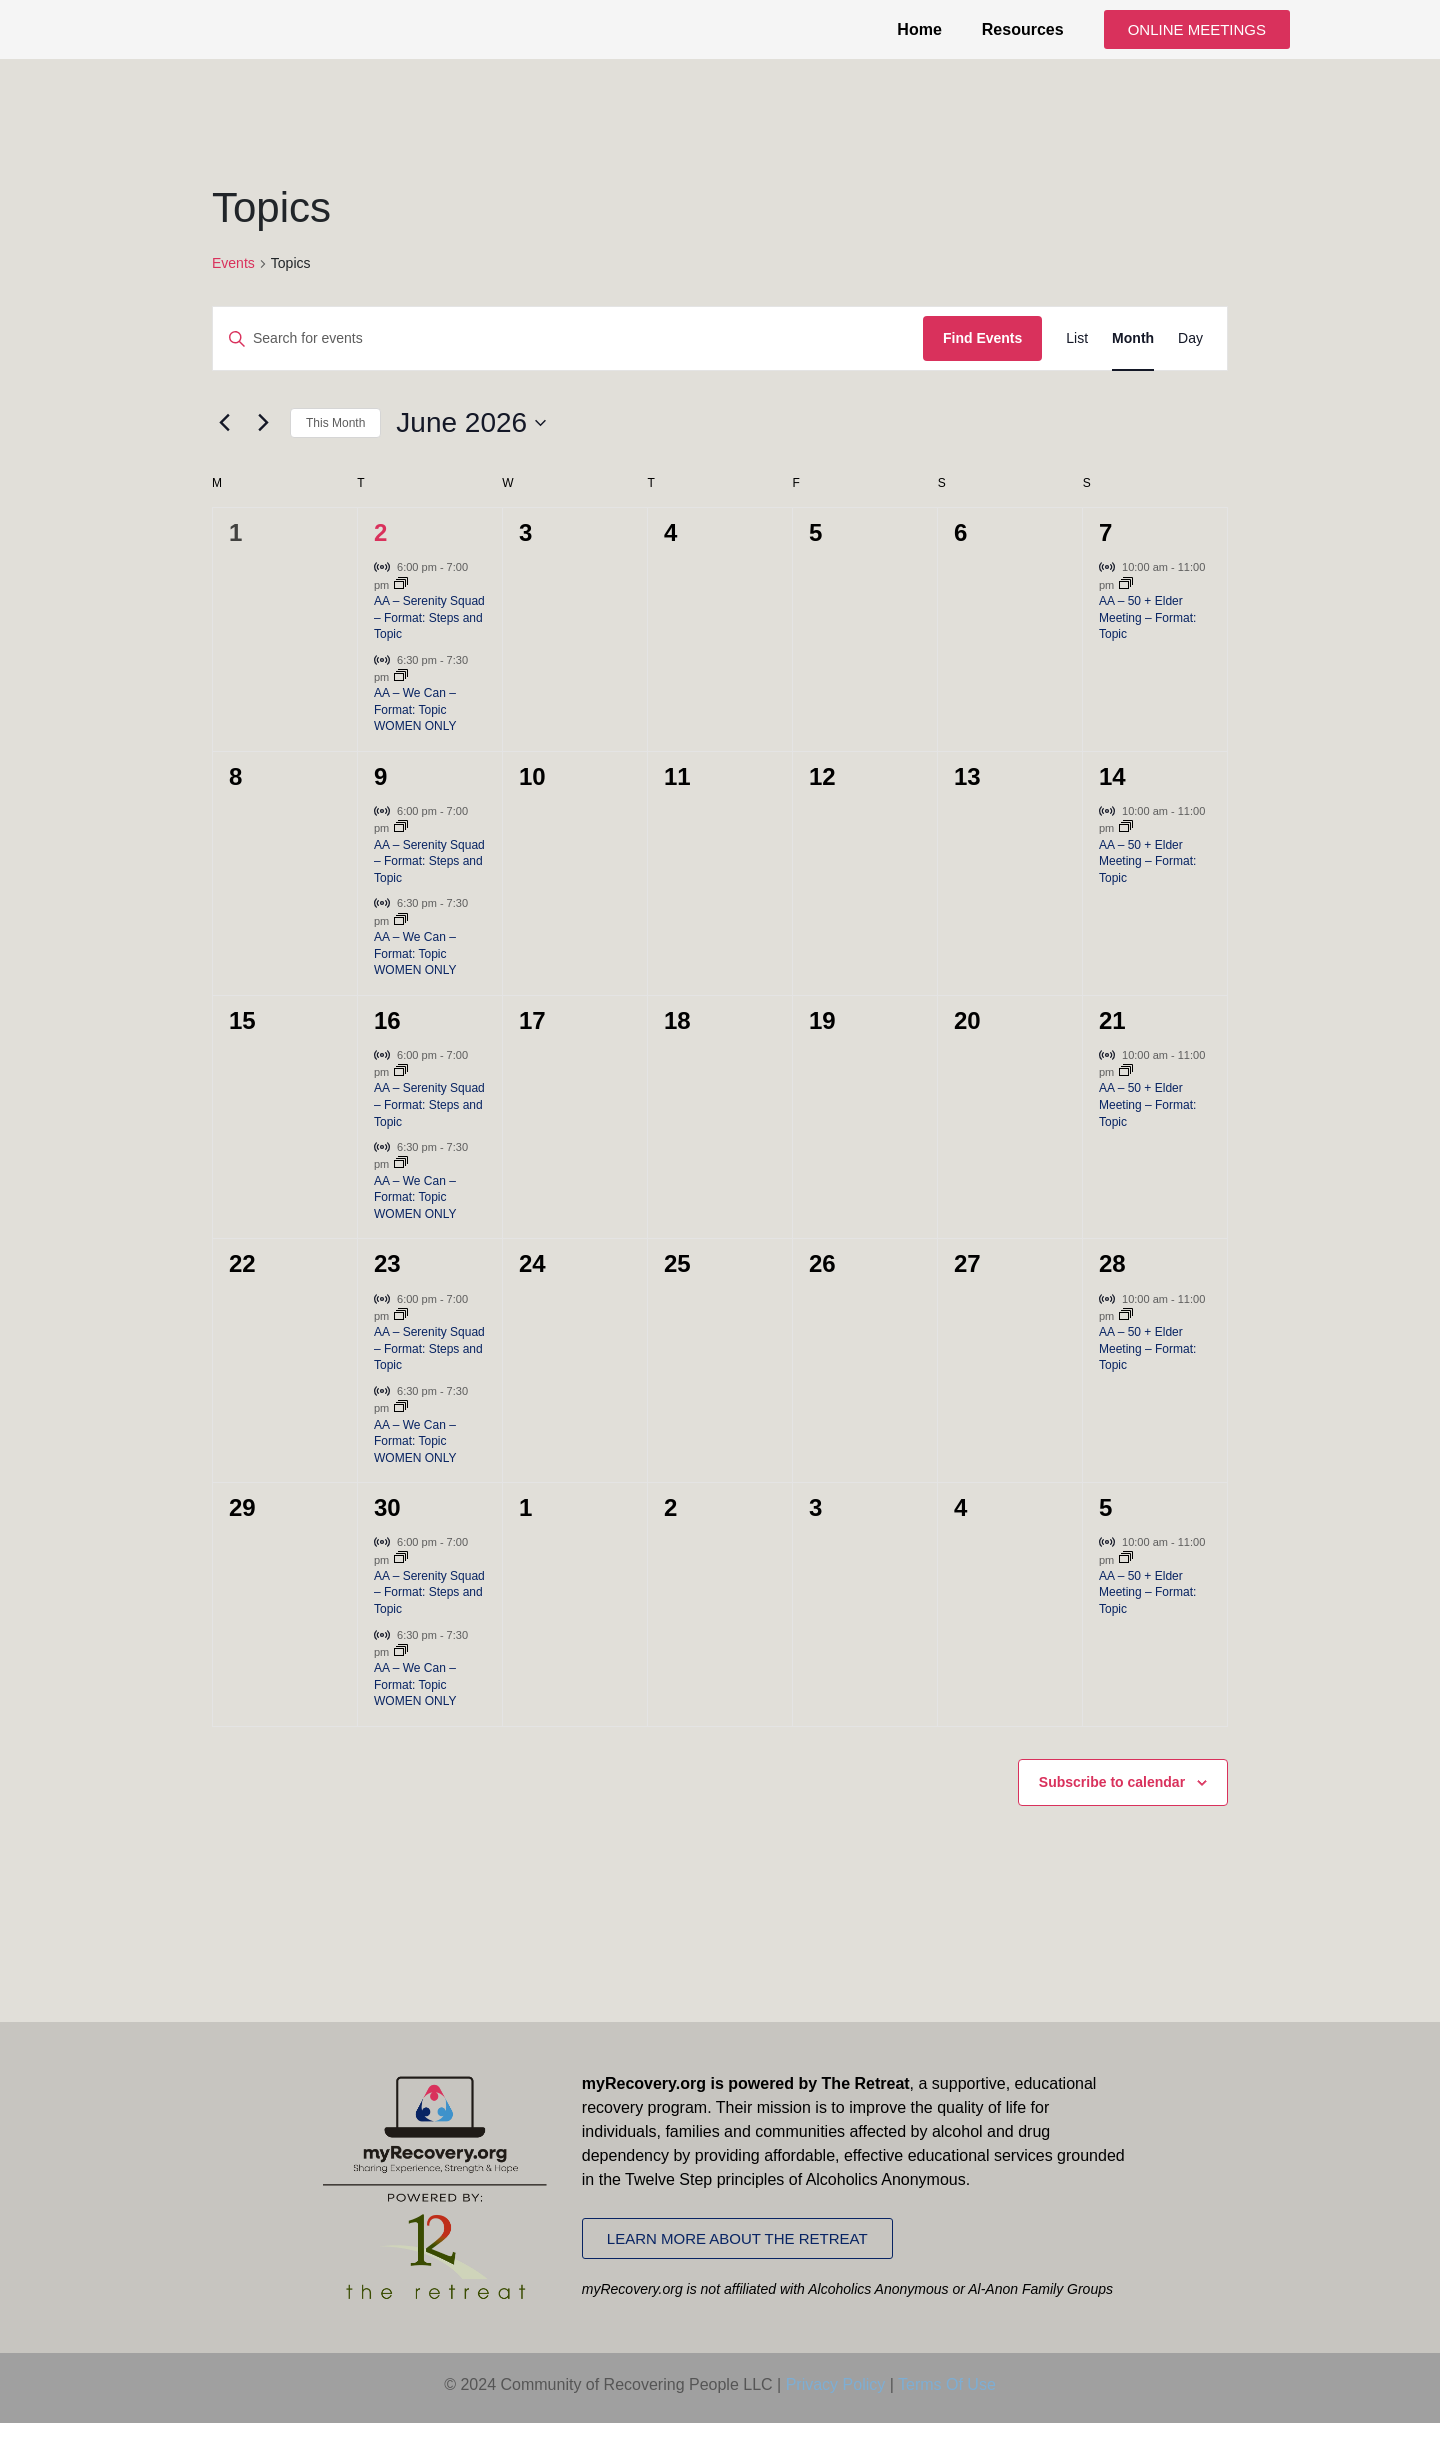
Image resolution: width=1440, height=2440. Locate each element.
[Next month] (263, 440)
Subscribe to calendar (1112, 1799)
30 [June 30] (387, 1525)
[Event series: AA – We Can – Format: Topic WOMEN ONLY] (401, 694)
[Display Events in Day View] (1190, 356)
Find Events (982, 356)
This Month (335, 440)
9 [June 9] (380, 793)
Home (919, 37)
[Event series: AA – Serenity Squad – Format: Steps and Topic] (401, 602)
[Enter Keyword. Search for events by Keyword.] (568, 356)
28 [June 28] (1112, 1281)
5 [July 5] (1105, 1525)
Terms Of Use (947, 2401)
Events (233, 280)
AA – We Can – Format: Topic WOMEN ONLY (415, 727)
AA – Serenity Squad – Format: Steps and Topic (429, 634)
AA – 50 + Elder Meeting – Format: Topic (1147, 634)
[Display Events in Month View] (1133, 356)
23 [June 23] (387, 1281)
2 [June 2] (380, 550)
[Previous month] (224, 440)
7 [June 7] (1105, 550)
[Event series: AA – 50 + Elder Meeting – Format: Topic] (1126, 602)
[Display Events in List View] (1077, 356)
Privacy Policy (836, 2401)
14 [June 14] (1112, 793)
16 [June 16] (387, 1037)
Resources (1023, 37)
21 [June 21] (1112, 1037)
